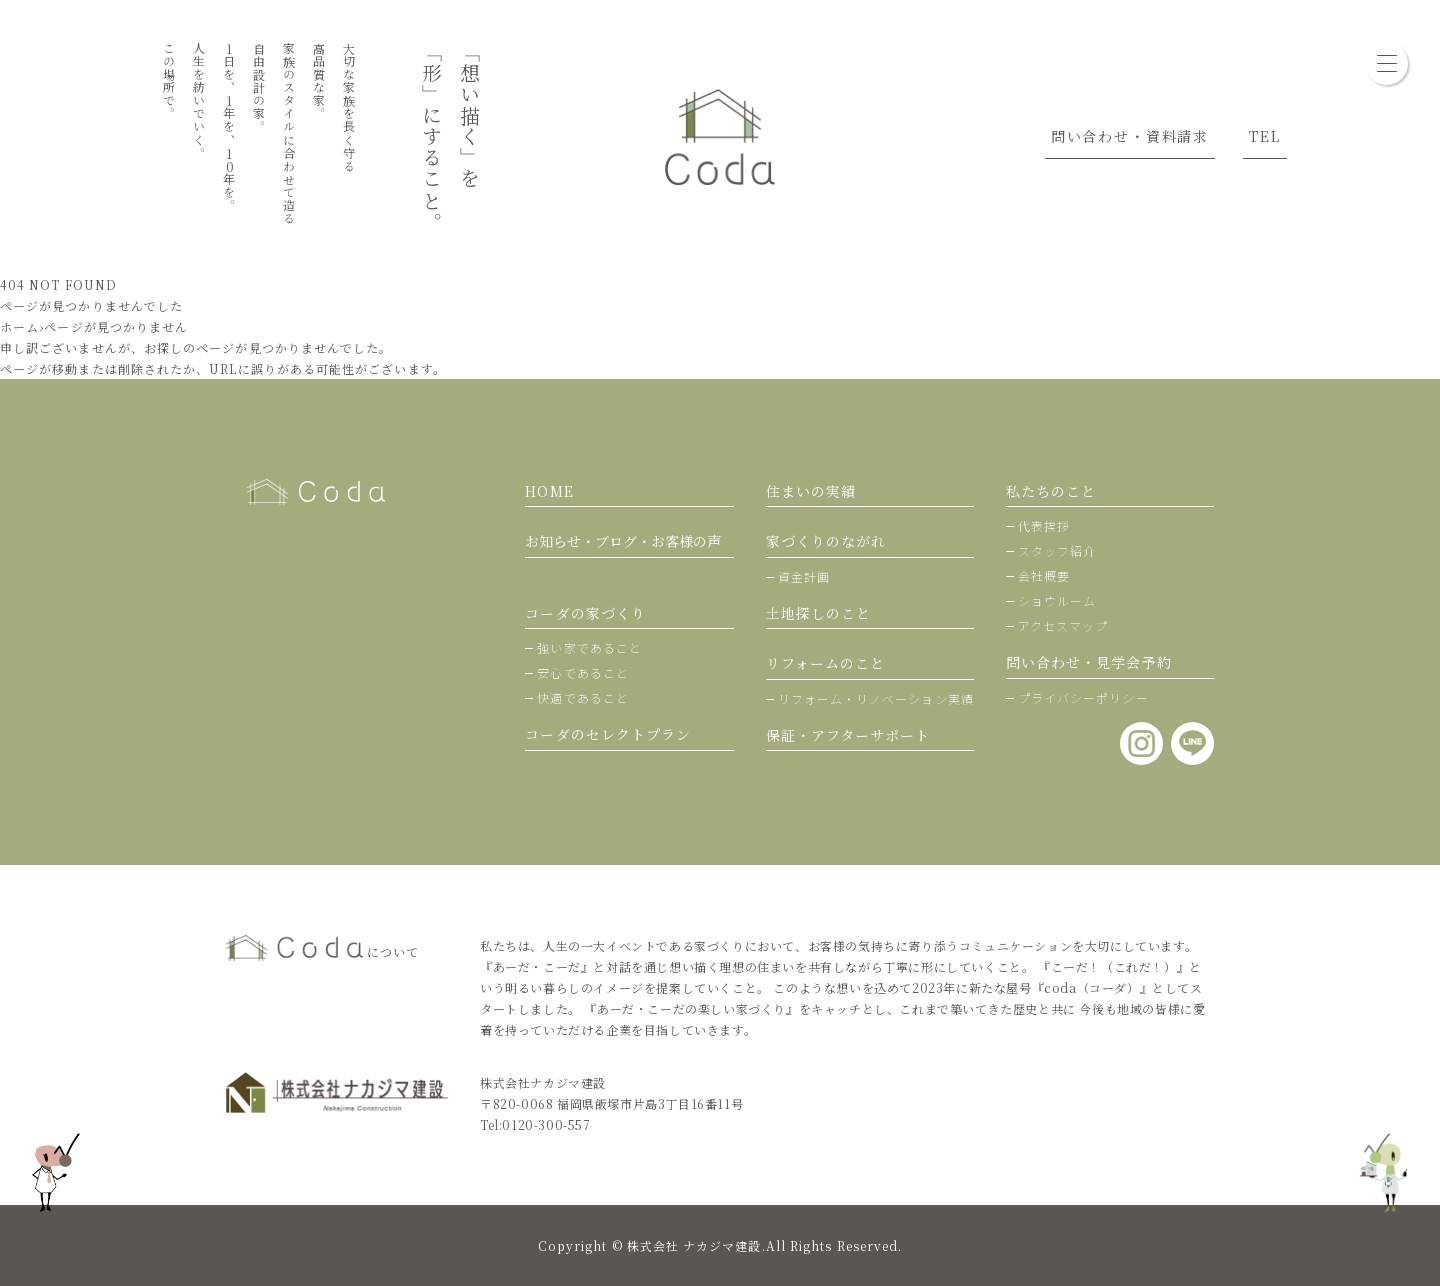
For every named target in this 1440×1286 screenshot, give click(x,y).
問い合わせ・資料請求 (1130, 136)
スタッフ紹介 (1057, 550)
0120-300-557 (546, 1124)
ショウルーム (1057, 600)
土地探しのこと (819, 613)
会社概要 (1044, 575)
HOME (549, 491)
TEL (1264, 136)
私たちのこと (1051, 491)
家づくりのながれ (826, 541)
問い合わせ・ (1089, 662)
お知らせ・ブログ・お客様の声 (623, 541)
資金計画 (804, 576)
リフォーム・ (876, 698)
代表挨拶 (1044, 525)
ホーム (19, 326)
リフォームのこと (826, 663)
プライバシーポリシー (1083, 697)
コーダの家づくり (585, 613)
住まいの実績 (811, 491)
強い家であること (589, 647)
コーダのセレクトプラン (608, 734)
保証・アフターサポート (848, 735)
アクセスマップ (1063, 625)
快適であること (583, 697)
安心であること (583, 672)
